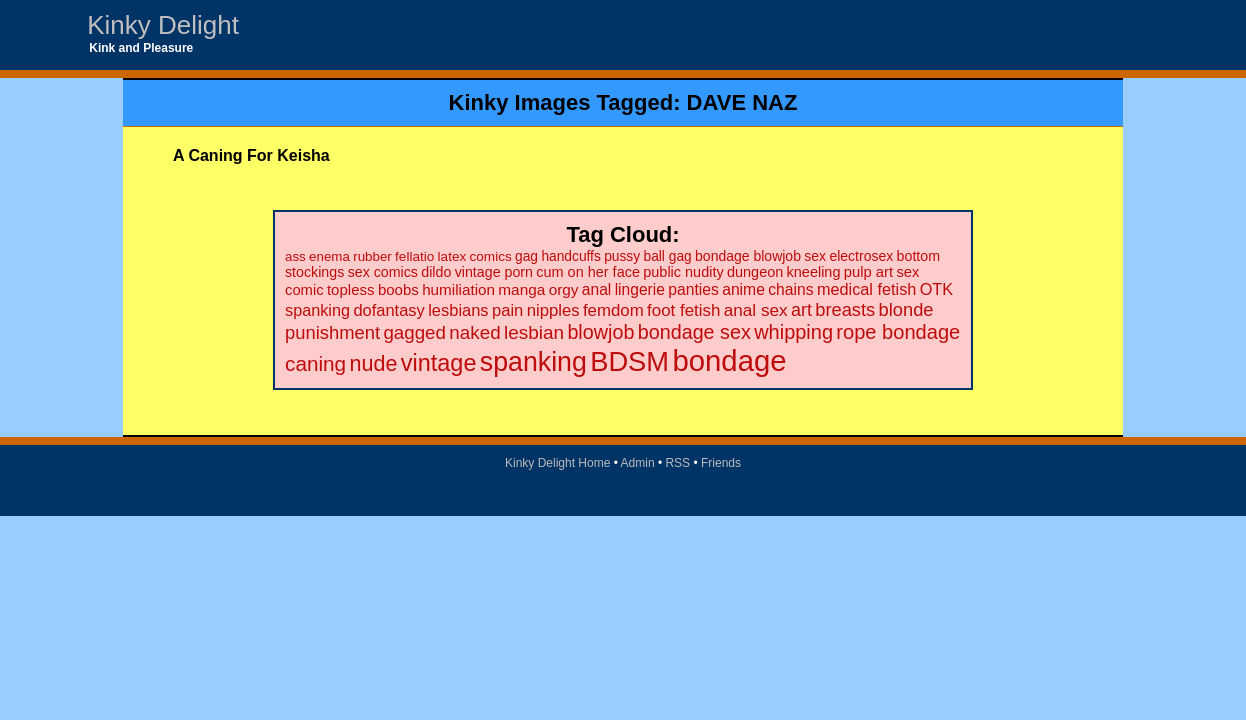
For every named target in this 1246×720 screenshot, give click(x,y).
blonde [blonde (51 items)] (906, 309)
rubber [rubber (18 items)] (372, 256)
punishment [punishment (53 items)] (332, 332)
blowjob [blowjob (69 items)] (600, 332)
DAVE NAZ (742, 102)
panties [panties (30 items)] (693, 289)
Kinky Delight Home (557, 463)
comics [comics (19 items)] (491, 256)
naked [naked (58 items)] (474, 332)
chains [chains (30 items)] (790, 289)
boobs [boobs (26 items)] (398, 289)
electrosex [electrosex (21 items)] (861, 256)
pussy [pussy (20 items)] (622, 256)
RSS (677, 463)
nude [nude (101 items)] (374, 363)
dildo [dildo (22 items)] (436, 272)
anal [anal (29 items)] (596, 289)
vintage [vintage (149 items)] (439, 363)
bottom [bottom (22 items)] (918, 256)
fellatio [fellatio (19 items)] (414, 256)
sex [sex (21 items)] (815, 256)
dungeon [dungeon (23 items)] (755, 272)
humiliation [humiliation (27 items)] (458, 289)
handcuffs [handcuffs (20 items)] (570, 256)
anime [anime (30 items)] (743, 289)
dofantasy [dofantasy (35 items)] (388, 310)
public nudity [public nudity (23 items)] (683, 272)
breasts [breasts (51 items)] (845, 309)
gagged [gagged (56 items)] (414, 332)
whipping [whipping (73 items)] (793, 332)
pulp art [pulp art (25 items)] (868, 272)
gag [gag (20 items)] (526, 256)
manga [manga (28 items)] (521, 289)
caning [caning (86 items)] (315, 363)
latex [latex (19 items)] (452, 256)
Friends (721, 463)
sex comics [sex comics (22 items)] (383, 272)
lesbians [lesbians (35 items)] (458, 310)
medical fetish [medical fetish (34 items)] (866, 289)
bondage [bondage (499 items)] (729, 360)
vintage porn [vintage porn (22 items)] (494, 272)
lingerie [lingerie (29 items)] (640, 289)
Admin (638, 463)
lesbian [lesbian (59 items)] (534, 332)
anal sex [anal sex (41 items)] (756, 310)
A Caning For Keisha (251, 155)
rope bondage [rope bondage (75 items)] (898, 332)
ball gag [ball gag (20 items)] (667, 256)
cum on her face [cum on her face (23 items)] (588, 272)
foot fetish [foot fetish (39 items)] (683, 310)
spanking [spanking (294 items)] (533, 362)
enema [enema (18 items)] (329, 256)
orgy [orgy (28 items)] (564, 289)
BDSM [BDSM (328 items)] (629, 361)
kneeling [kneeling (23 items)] (814, 272)
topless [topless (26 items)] (351, 289)
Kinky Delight (163, 25)
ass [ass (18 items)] (295, 256)
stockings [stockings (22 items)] (314, 272)
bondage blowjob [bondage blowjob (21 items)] (748, 256)
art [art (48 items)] (801, 310)
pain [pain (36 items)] (507, 310)
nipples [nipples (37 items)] (553, 310)
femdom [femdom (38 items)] (613, 310)
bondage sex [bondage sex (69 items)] (694, 332)
